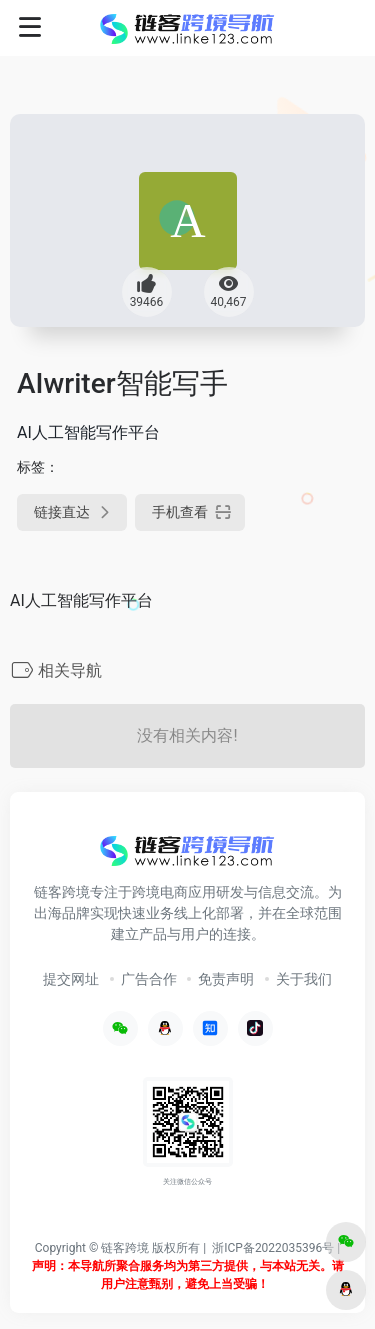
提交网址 (71, 979)
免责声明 (226, 979)
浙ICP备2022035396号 (273, 1248)
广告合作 (149, 979)
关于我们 (304, 979)
